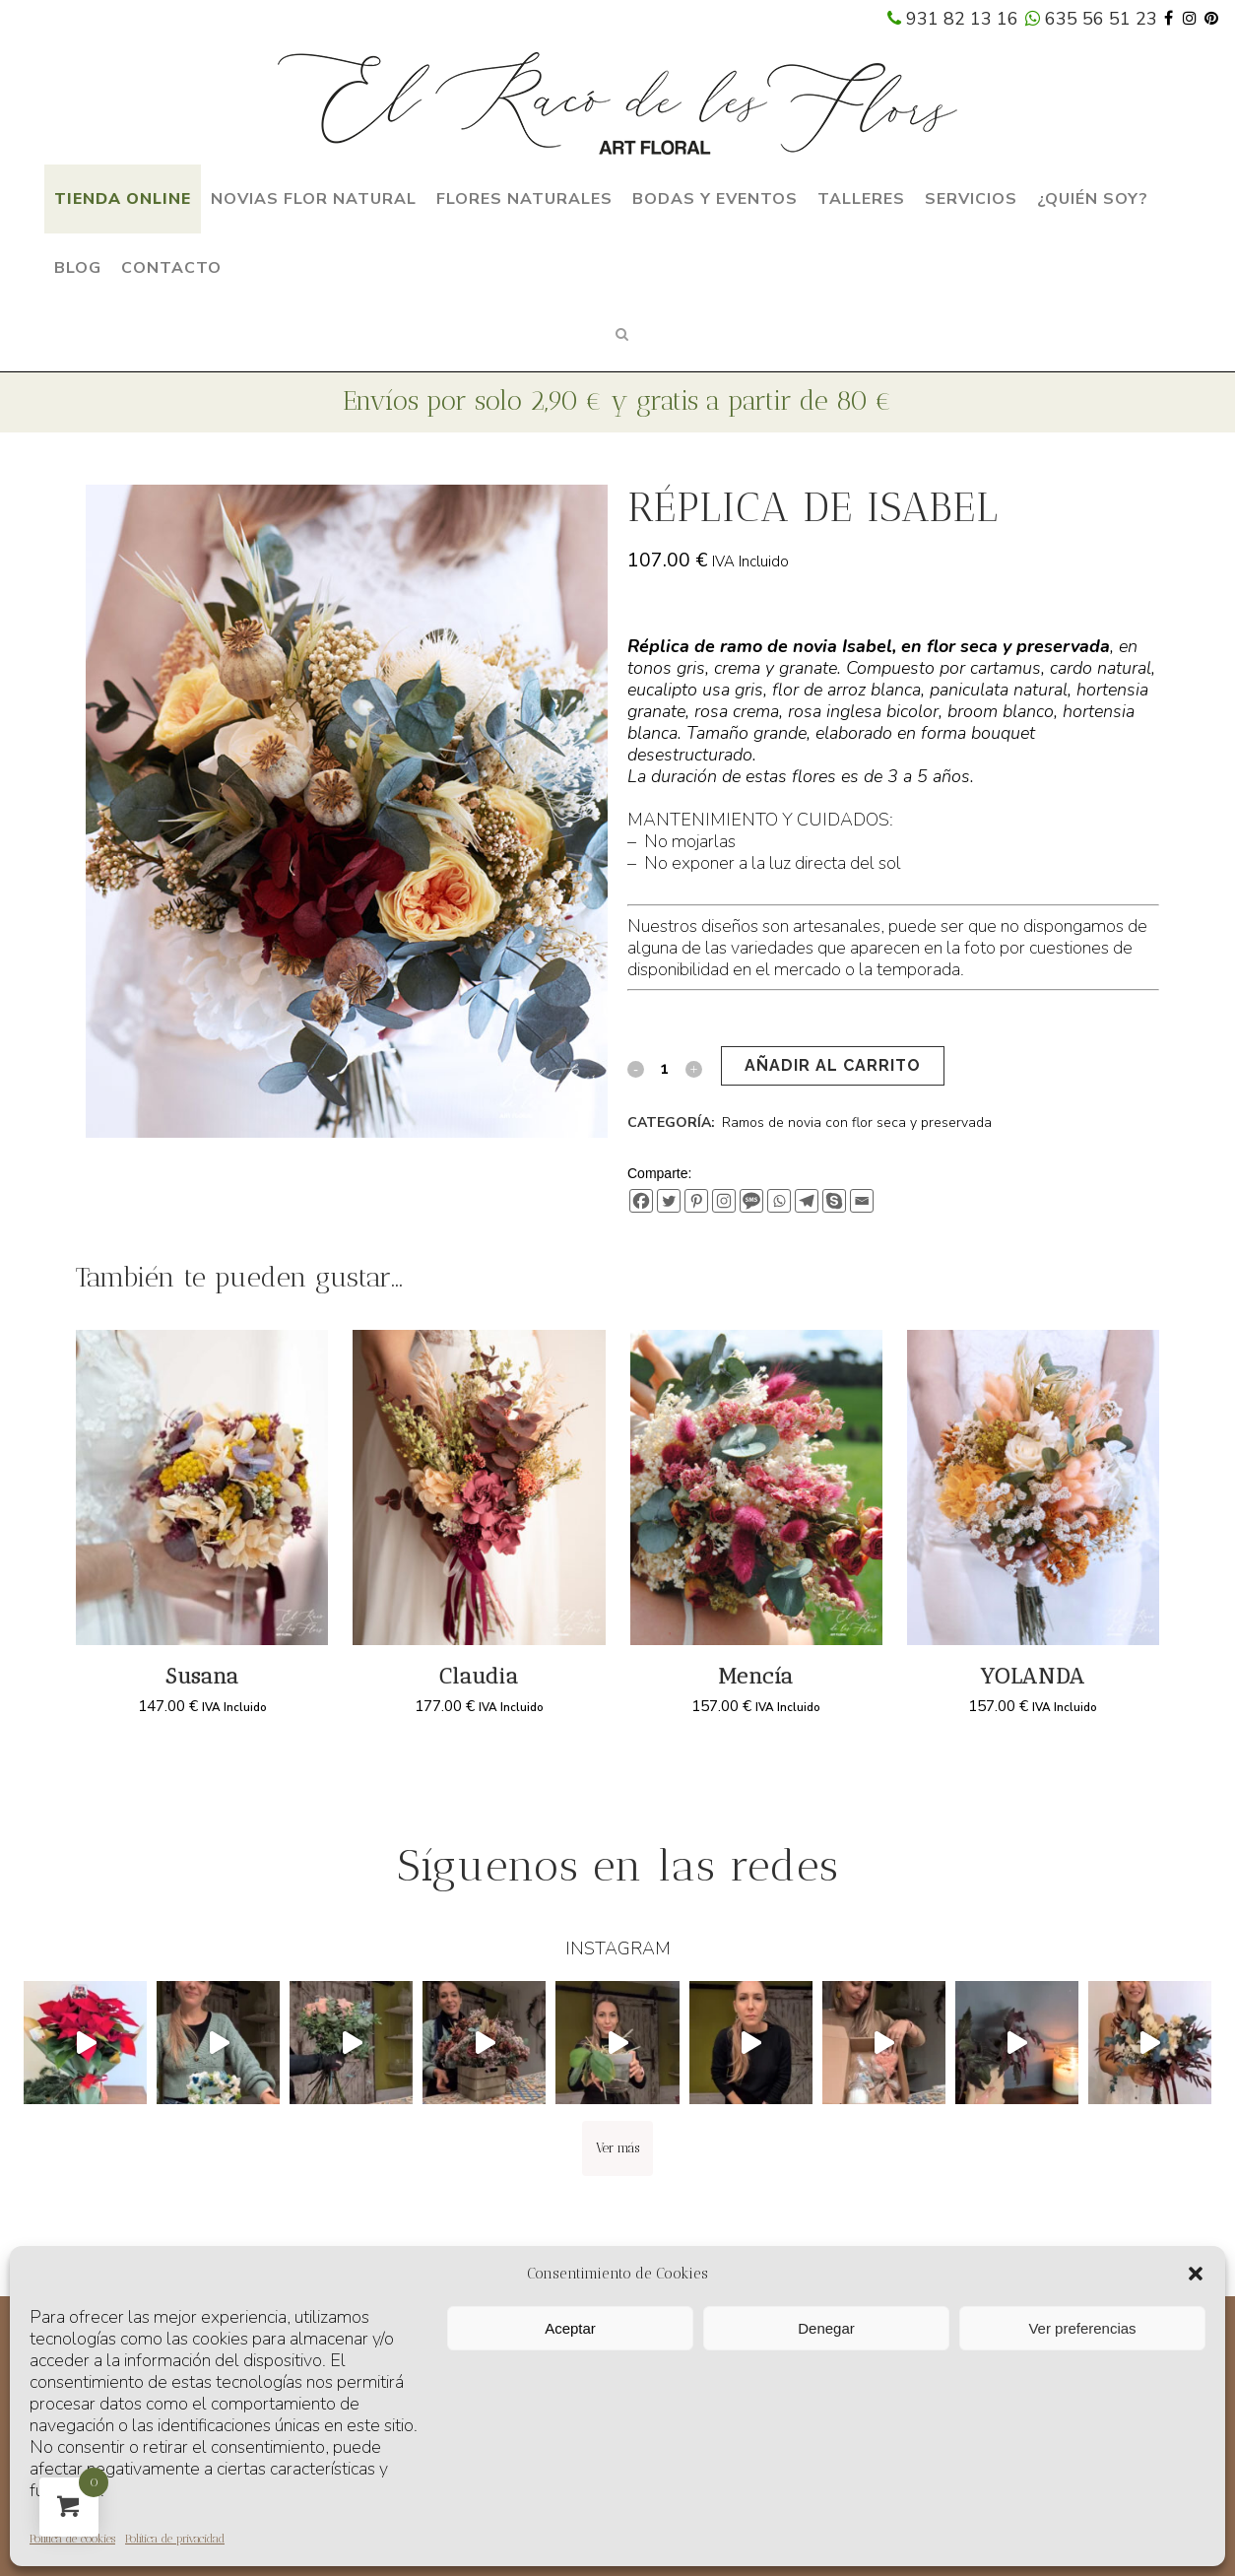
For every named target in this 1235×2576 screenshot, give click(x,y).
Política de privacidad (175, 2538)
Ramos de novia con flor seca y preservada (857, 1122)
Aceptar (570, 2328)
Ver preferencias (1082, 2328)
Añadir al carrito (833, 1065)
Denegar (826, 2328)
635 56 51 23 (1091, 19)
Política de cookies (72, 2538)
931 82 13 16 (952, 19)
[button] (1195, 2273)
